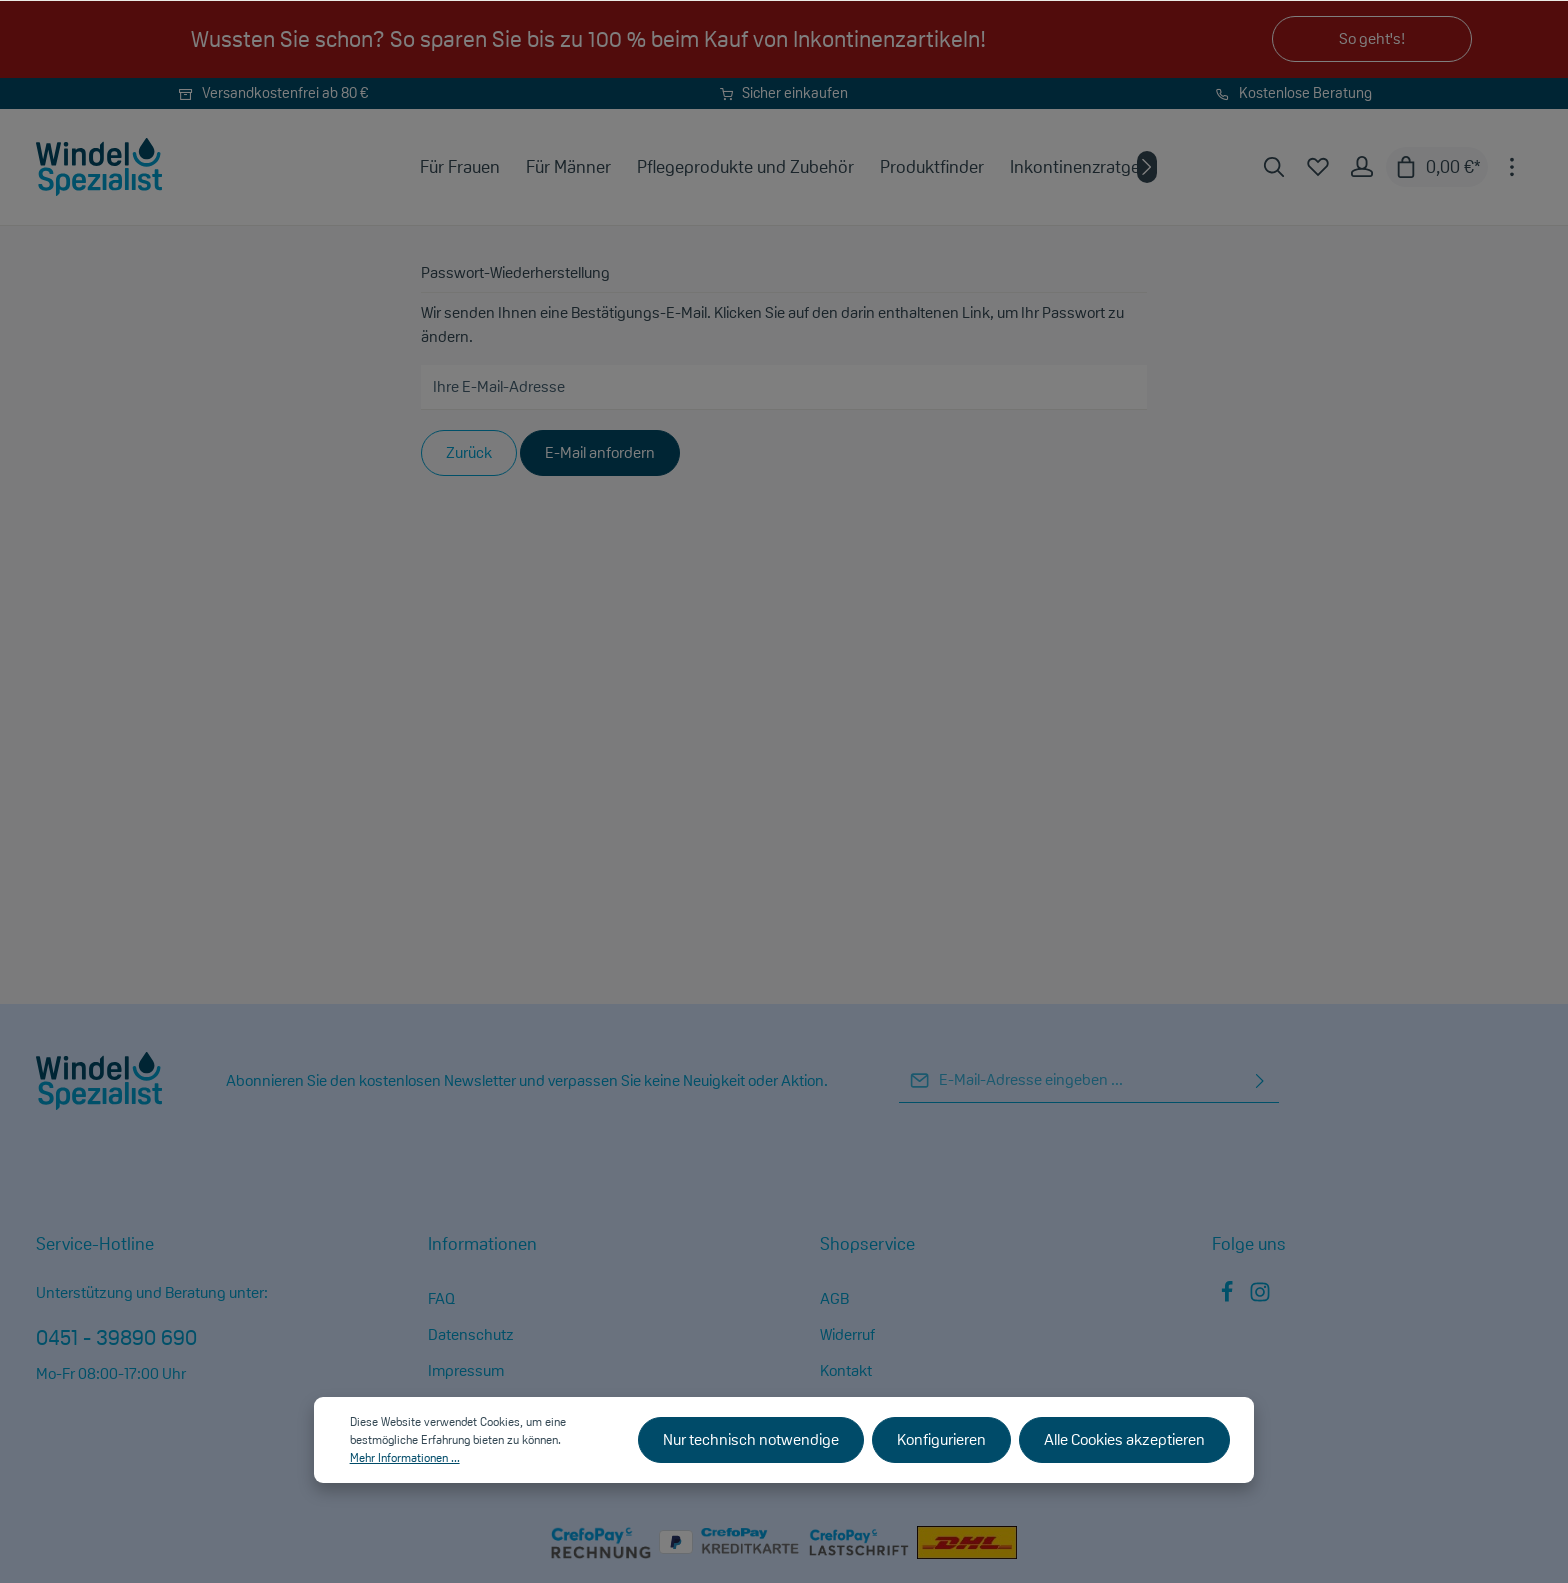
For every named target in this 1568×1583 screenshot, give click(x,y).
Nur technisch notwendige (751, 1439)
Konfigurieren (941, 1439)
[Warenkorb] (1437, 167)
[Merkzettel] (1318, 167)
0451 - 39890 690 (116, 1337)
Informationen (482, 1243)
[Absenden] (1260, 1080)
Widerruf (847, 1334)
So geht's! (1372, 38)
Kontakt (846, 1370)
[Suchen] (1274, 167)
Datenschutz (471, 1334)
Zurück (469, 452)
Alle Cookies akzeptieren (1124, 1439)
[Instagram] (1260, 1297)
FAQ (441, 1298)
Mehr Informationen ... (405, 1457)
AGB (834, 1298)
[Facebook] (1228, 1297)
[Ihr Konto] (1362, 167)
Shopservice (867, 1243)
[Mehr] (1512, 167)
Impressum (466, 1370)
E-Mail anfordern (600, 452)
